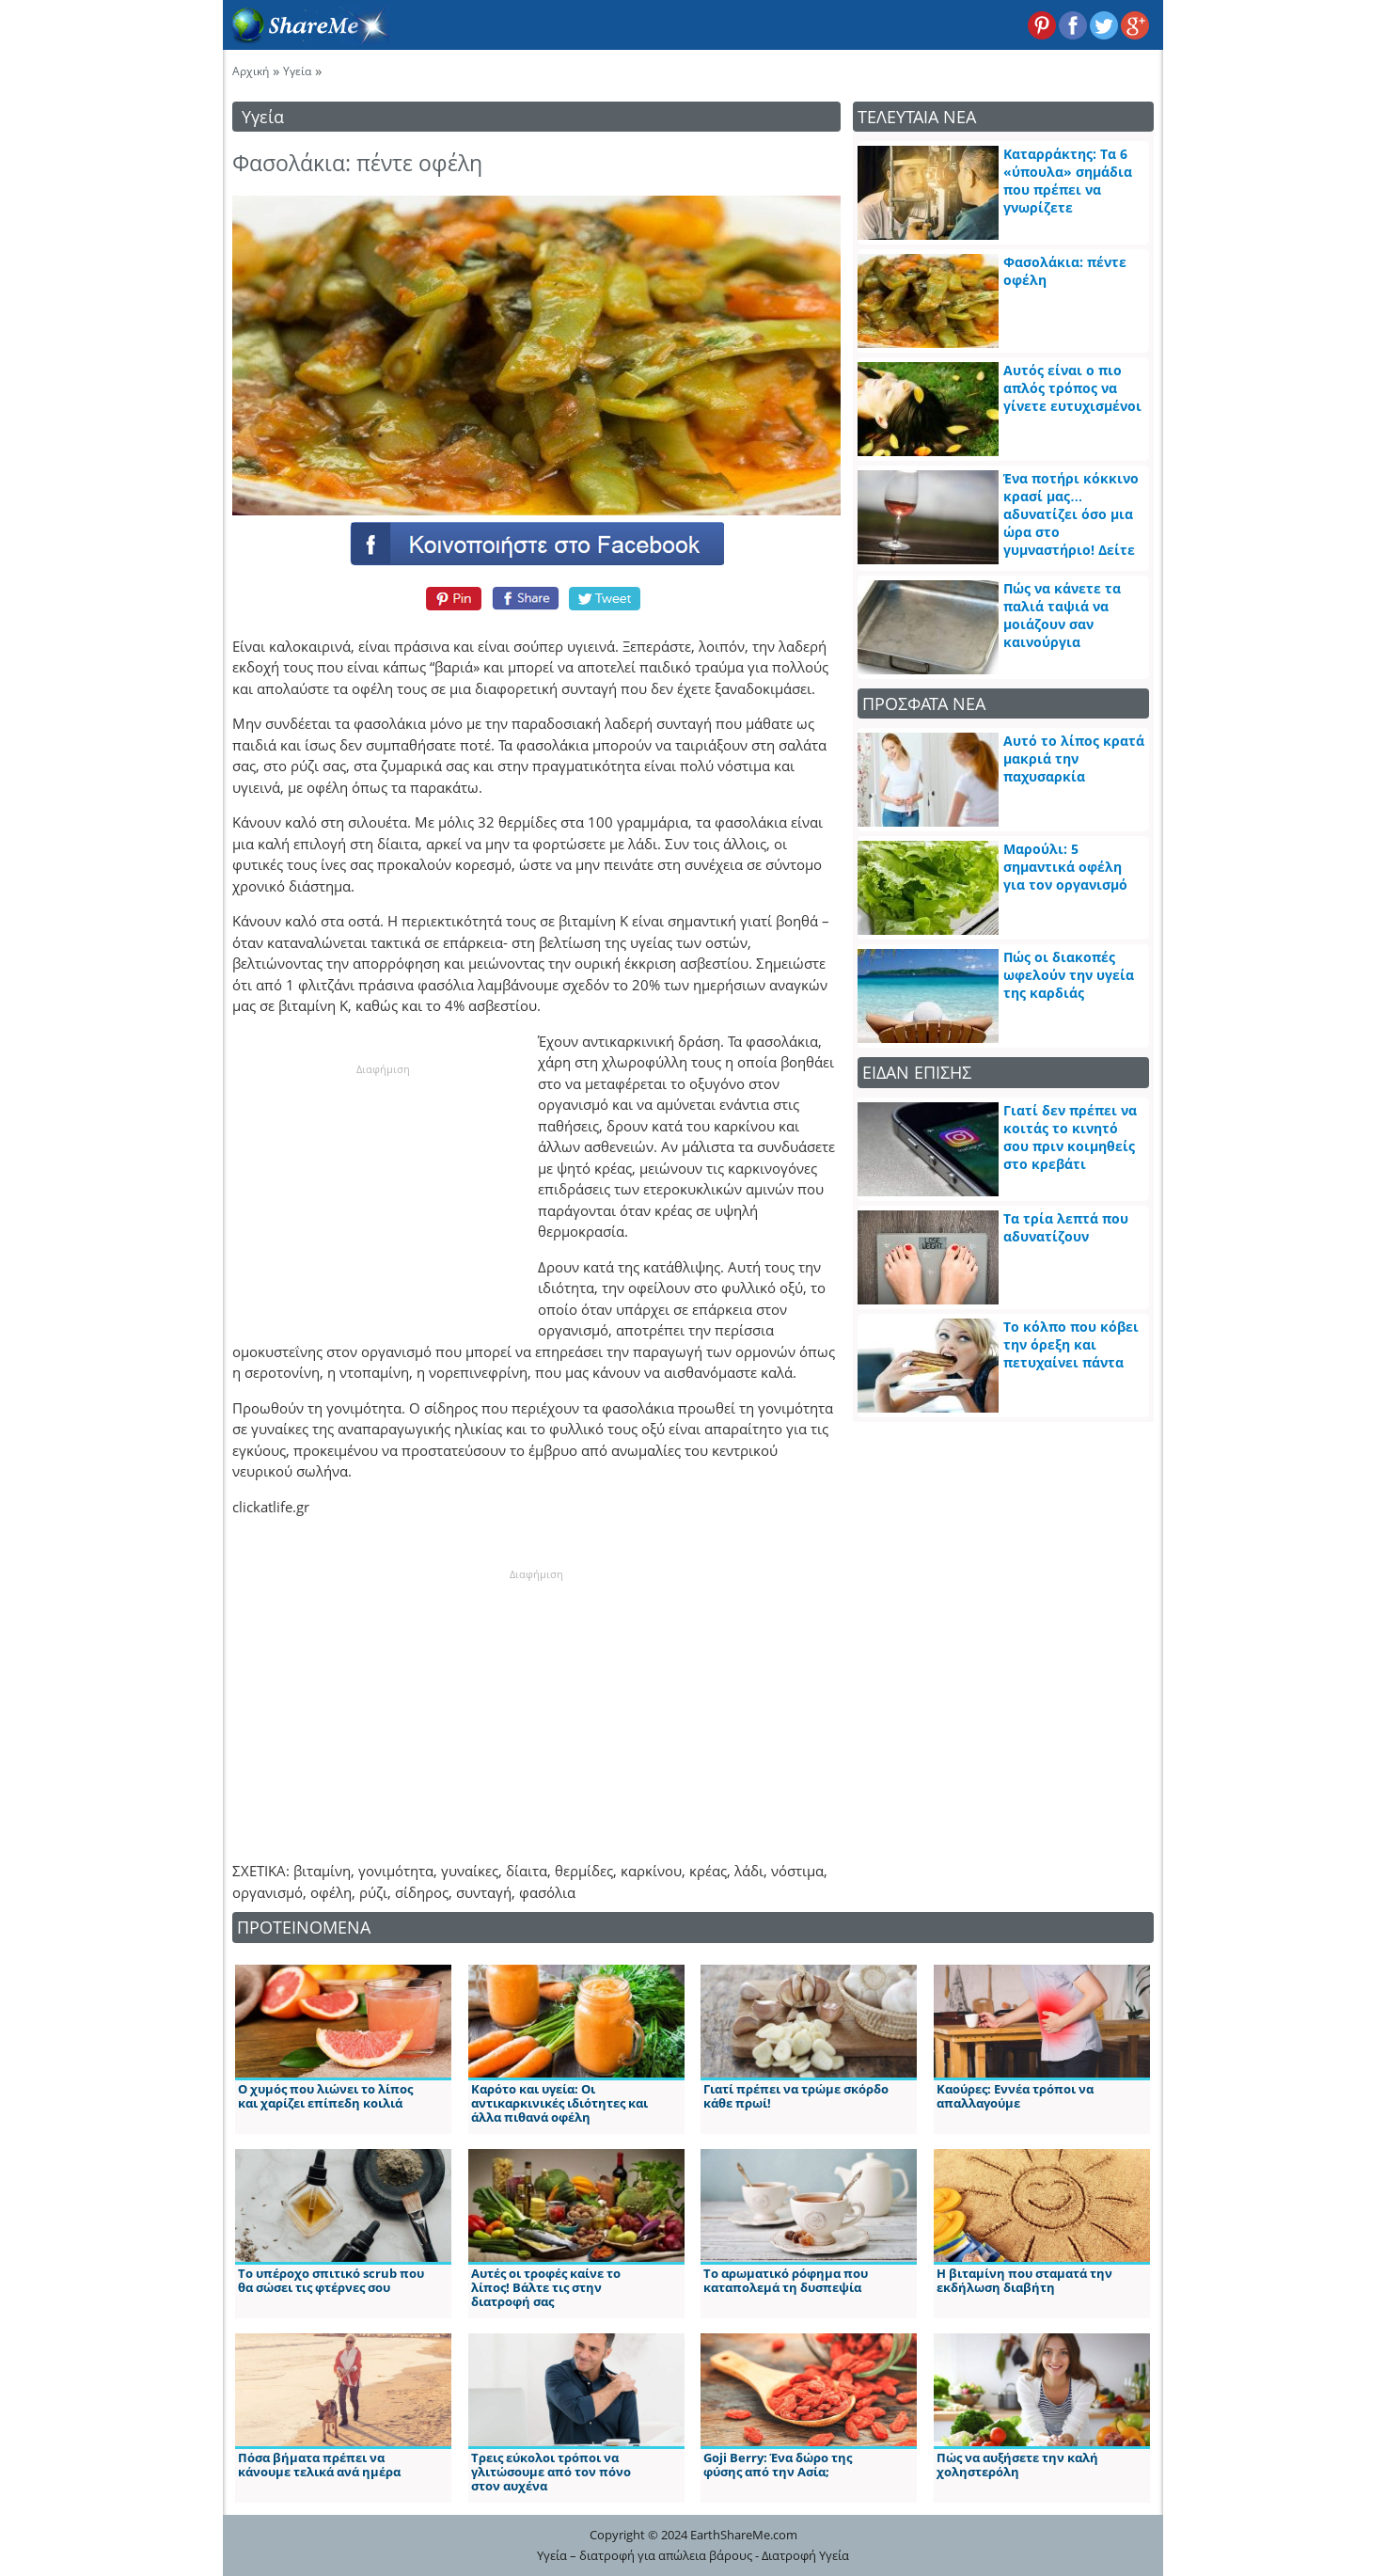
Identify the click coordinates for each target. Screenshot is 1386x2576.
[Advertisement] (383, 1194)
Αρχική (250, 71)
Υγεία (297, 71)
